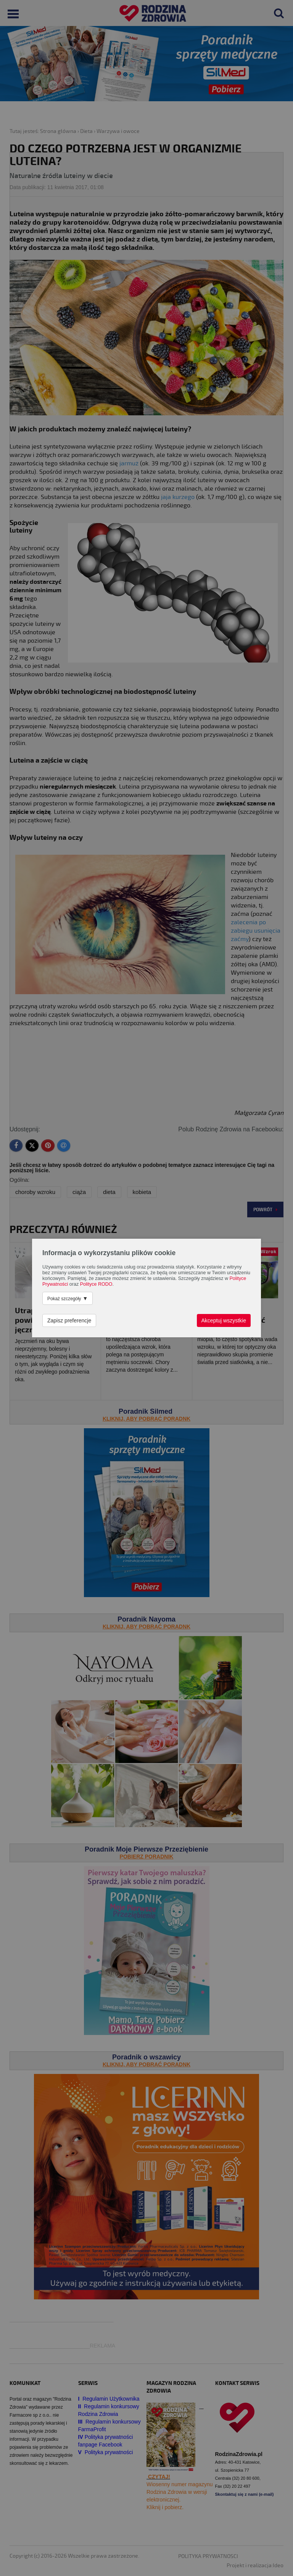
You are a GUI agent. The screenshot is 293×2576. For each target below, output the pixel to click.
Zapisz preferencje (69, 1320)
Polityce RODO (96, 1284)
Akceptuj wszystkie (223, 1320)
